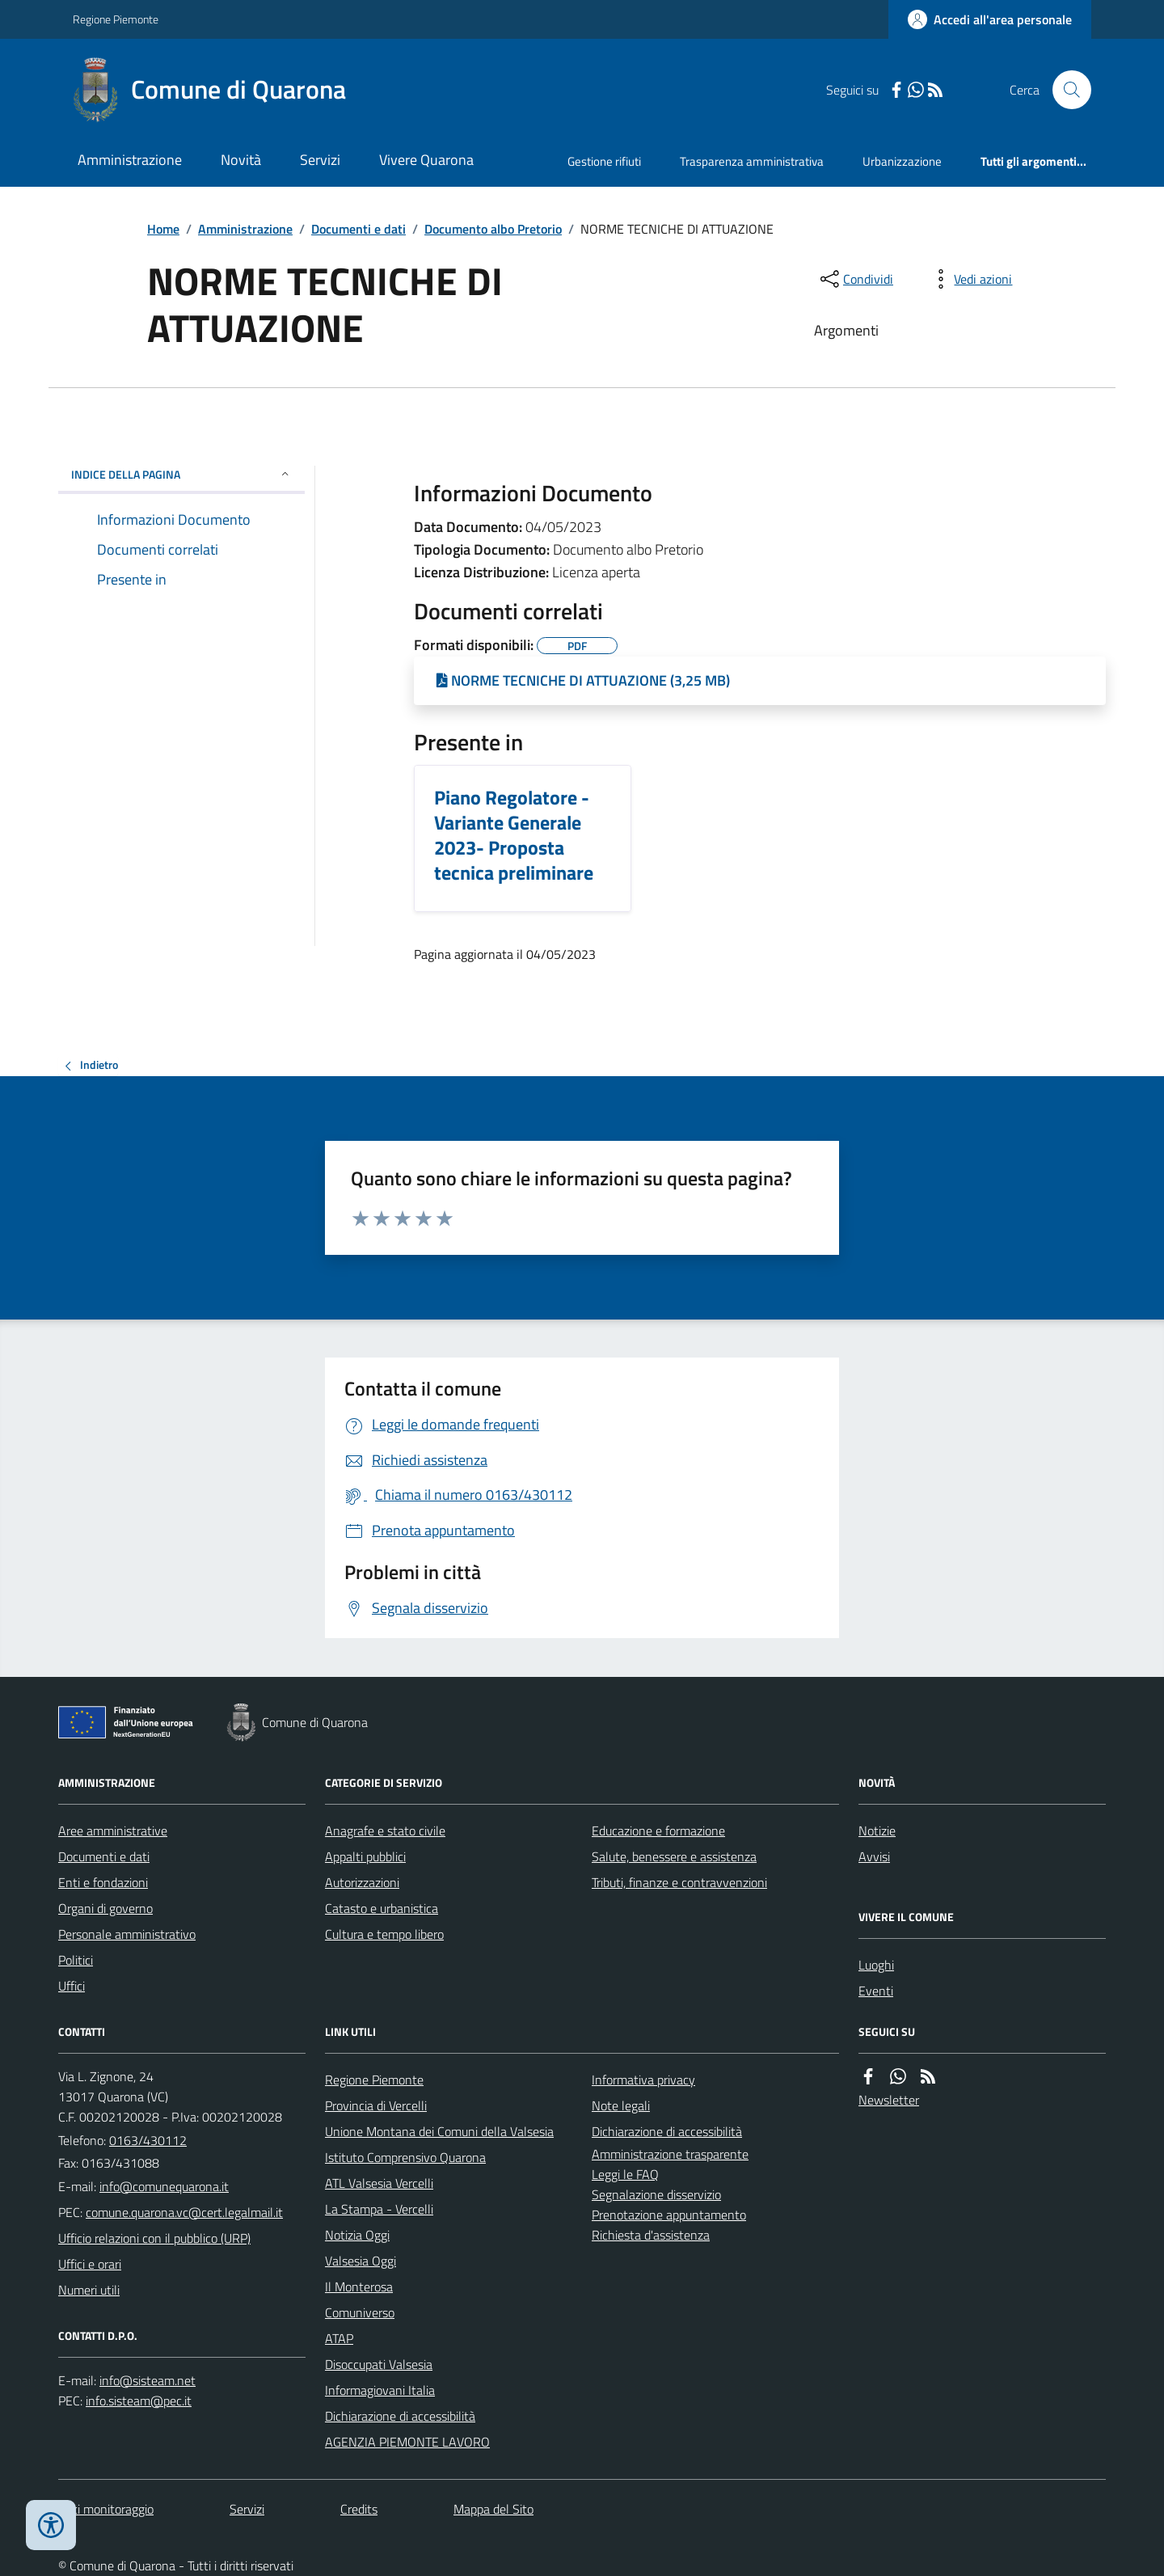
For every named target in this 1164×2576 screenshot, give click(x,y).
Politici (75, 1960)
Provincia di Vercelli (376, 2105)
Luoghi (876, 1964)
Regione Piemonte (115, 19)
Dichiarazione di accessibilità (400, 2416)
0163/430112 (148, 2140)
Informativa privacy (643, 2079)
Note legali (621, 2105)
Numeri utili (89, 2289)
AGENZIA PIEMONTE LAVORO (407, 2441)
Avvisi (874, 1856)
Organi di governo (105, 1908)
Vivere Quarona (426, 160)
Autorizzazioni (362, 1882)
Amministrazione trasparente (670, 2154)
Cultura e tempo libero (384, 1934)
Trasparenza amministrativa (752, 161)
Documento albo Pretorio (493, 229)
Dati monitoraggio (106, 2509)
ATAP (339, 2338)
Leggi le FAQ (625, 2174)
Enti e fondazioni (103, 1882)
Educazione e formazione (658, 1830)
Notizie (877, 1830)
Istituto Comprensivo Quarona (405, 2157)
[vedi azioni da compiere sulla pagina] (970, 279)
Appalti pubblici (365, 1856)
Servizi (320, 160)
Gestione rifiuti (604, 161)
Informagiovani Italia (380, 2390)
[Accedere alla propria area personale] (989, 19)
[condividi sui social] (855, 279)
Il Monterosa (359, 2286)
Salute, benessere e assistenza (674, 1856)
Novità (241, 160)
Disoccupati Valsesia (378, 2364)
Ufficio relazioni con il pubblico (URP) (154, 2238)
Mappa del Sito (493, 2509)
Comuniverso (359, 2312)
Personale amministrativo (127, 1934)
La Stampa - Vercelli (379, 2209)
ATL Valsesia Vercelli (379, 2183)
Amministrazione (130, 160)
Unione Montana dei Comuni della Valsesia (439, 2131)
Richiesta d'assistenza (651, 2234)
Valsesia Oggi (360, 2260)
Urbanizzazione (902, 161)
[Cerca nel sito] (1065, 89)
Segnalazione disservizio (656, 2194)
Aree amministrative (112, 1830)
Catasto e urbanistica (381, 1908)
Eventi (875, 1990)
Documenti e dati (358, 229)
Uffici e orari (89, 2264)
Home (163, 229)
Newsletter (888, 2099)
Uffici (71, 1985)
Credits (358, 2509)
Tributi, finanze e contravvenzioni (679, 1882)
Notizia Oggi (357, 2234)
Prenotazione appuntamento (669, 2214)
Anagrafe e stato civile (385, 1830)
